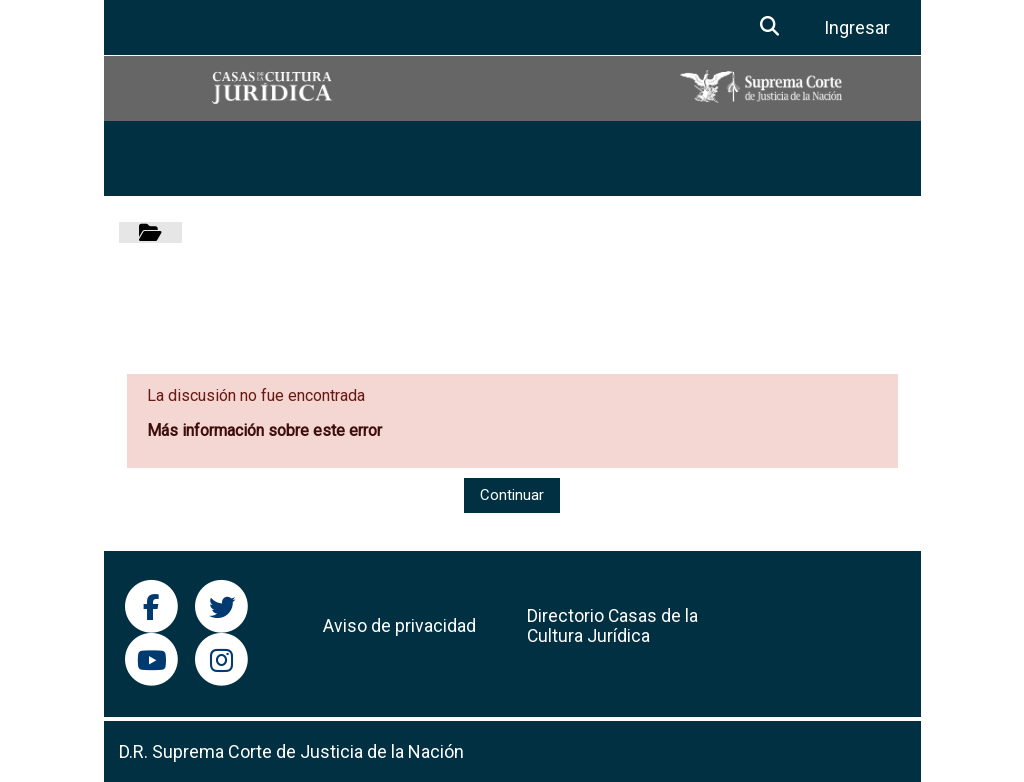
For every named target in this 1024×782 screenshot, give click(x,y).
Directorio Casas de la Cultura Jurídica (612, 626)
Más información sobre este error (264, 430)
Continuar (512, 495)
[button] (770, 28)
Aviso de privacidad (399, 626)
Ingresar (857, 27)
